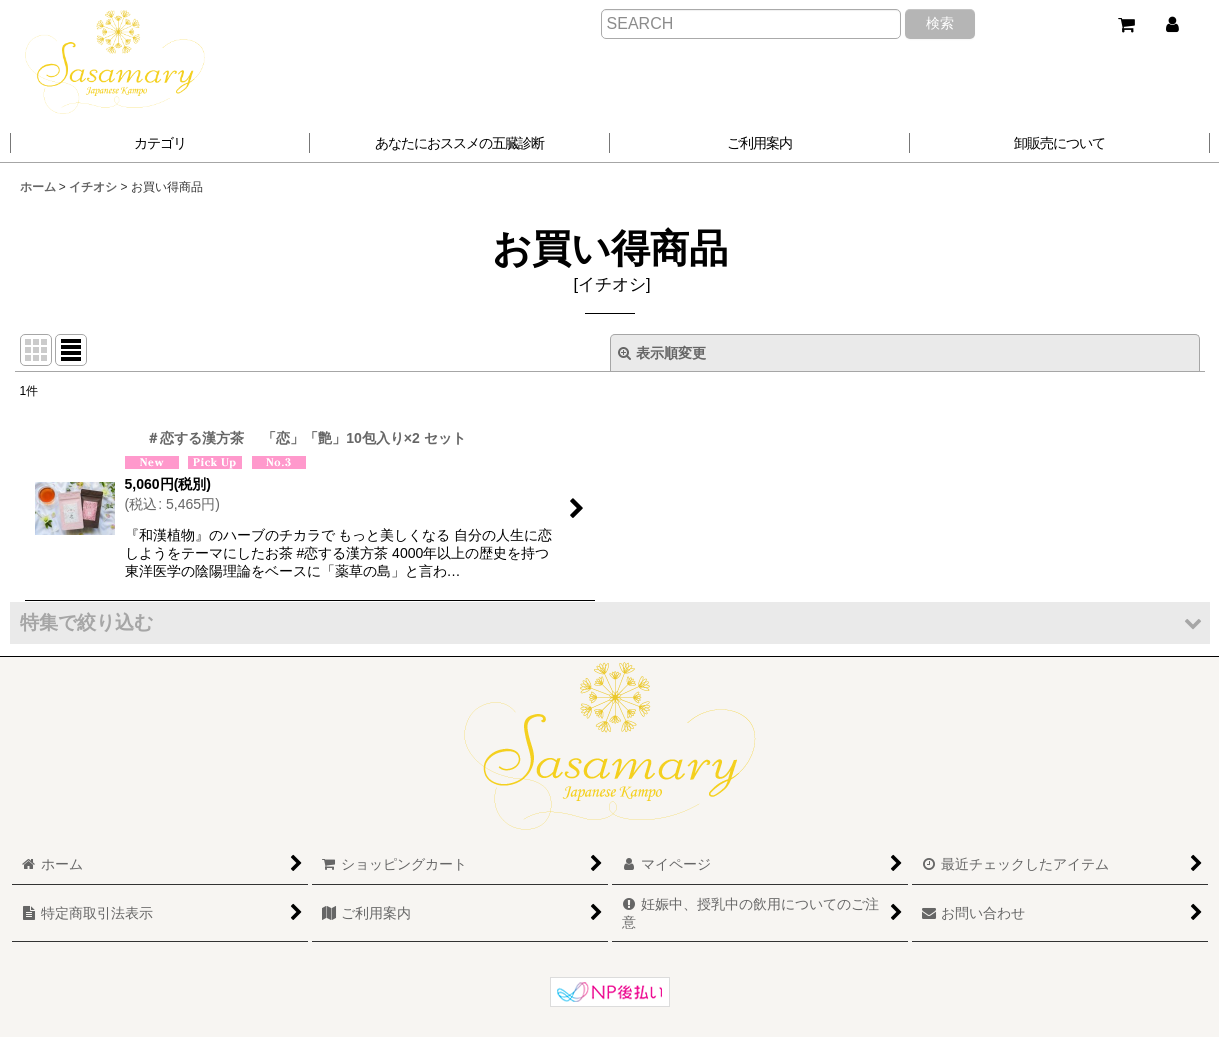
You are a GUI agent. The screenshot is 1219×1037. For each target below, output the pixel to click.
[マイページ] (1172, 25)
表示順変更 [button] (662, 353)
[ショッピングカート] (1126, 25)
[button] (460, 143)
